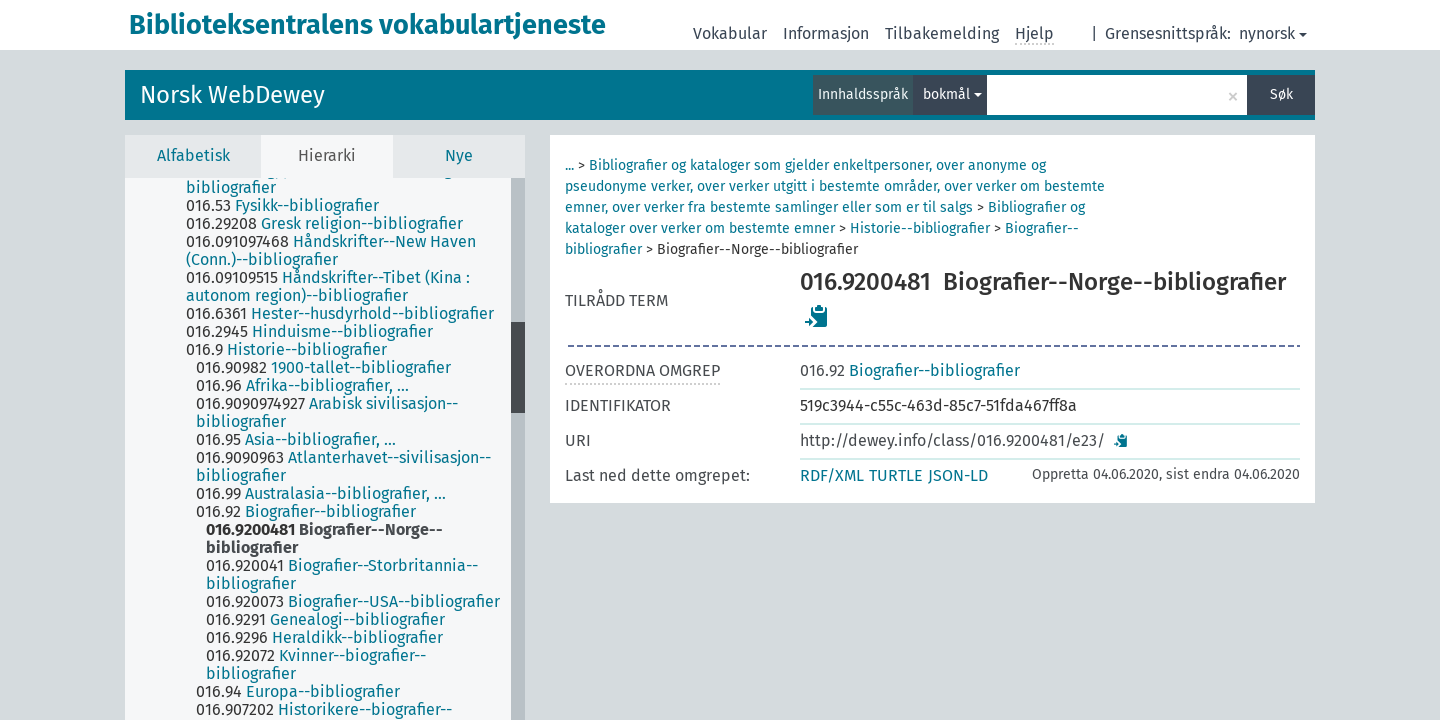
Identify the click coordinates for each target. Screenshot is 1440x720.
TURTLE (896, 475)
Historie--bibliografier (920, 228)
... (569, 165)
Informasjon (826, 33)
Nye (459, 155)
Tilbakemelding (942, 33)
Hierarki (327, 155)
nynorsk (1273, 33)
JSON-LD (958, 475)
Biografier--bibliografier (910, 370)
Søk (1281, 94)
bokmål (952, 94)
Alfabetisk (193, 155)
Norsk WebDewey (232, 95)
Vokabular (730, 33)
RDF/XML (832, 475)
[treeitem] (356, 179)
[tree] (325, 449)
